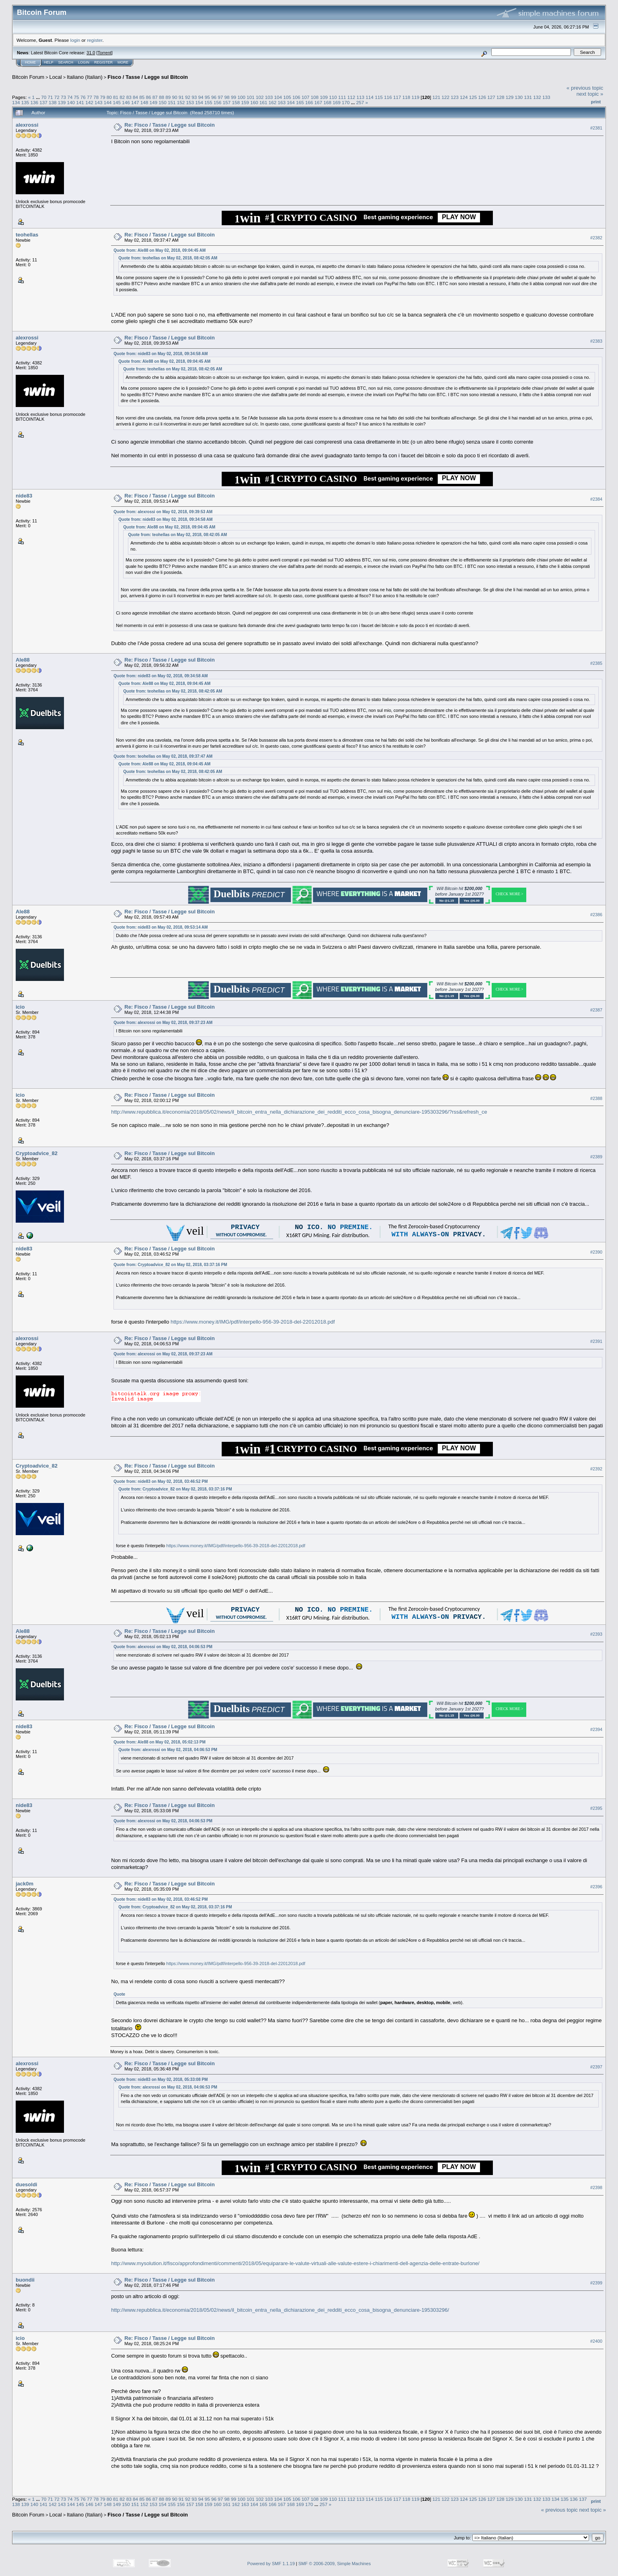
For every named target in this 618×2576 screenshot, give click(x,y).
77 (89, 97)
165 (300, 102)
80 (109, 97)
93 (194, 97)
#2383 (596, 341)
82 (122, 97)
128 (500, 97)
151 (172, 102)
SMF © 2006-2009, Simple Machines (335, 2563)
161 (264, 102)
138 (53, 102)
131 (528, 97)
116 (388, 97)
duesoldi (26, 2184)
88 (161, 97)
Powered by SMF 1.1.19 (271, 2563)
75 (76, 97)
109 (324, 97)
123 (455, 97)
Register (103, 62)
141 (80, 102)
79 (102, 97)
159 (245, 102)
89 (168, 97)
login (75, 40)
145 (117, 102)
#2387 (596, 1010)
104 (278, 97)
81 (115, 97)
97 (220, 97)
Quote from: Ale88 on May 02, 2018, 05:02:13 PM (159, 1742)
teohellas (27, 235)
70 (43, 97)
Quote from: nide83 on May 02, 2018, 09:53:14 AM (160, 927)
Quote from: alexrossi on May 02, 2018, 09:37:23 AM (162, 1022)
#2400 (596, 2341)
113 (360, 97)
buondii (25, 2280)
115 (379, 97)
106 (297, 97)
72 (57, 97)
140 (71, 102)
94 (201, 97)
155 (208, 102)
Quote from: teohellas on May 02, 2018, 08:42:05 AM (167, 258)
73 (63, 97)
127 (491, 97)
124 (464, 97)
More (122, 62)
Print (596, 101)
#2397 (596, 2066)
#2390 (596, 1252)
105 (287, 97)
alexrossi (27, 125)
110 (333, 97)
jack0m (24, 1884)
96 (213, 97)
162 (272, 102)
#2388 (596, 1098)
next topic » (590, 94)
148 (144, 102)
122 (445, 97)
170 (346, 102)
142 (89, 102)
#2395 (596, 1808)
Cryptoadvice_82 (37, 1153)
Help (49, 62)
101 (251, 97)
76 (83, 97)
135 (25, 102)
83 (129, 97)
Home (30, 62)
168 (327, 102)
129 (510, 97)
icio (20, 1007)
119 (416, 97)
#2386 (596, 915)
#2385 (596, 663)
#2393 (596, 1634)
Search (66, 62)
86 (148, 97)
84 (135, 97)
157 (227, 102)
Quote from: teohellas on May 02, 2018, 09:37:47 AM (162, 756)
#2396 (596, 1886)
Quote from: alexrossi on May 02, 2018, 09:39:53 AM (162, 512)
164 (291, 102)
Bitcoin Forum (28, 77)
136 (35, 102)
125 (473, 97)
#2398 (596, 2187)
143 (99, 102)
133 (546, 97)
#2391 (596, 1341)
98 (227, 97)
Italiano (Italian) (85, 77)
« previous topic (584, 88)
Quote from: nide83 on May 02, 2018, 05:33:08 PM (160, 2079)
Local (55, 77)
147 (135, 102)
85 (141, 97)
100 (241, 97)
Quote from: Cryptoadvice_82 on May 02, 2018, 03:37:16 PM (170, 1264)
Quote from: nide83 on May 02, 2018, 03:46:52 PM (160, 1481)
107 (306, 97)
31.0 (91, 52)
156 (218, 102)
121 (437, 97)
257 (360, 102)
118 (406, 97)
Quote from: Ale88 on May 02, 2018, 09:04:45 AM (159, 250)
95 (207, 97)
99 (233, 97)
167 (318, 102)
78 (96, 97)
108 (315, 97)
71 (50, 97)
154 (199, 102)
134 (16, 102)
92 (187, 97)
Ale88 (23, 660)
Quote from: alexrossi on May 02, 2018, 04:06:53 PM (162, 1647)
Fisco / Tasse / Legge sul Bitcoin (147, 77)
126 (482, 97)
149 (153, 102)
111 (342, 97)
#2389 (596, 1156)
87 (155, 97)
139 (62, 102)
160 (254, 102)
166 (309, 102)
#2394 (596, 1729)
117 (397, 97)
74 (69, 97)
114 (370, 97)
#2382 (596, 237)
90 (174, 97)
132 (537, 97)
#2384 (596, 499)
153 (190, 102)
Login (83, 62)
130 (519, 97)
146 (126, 102)
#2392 (596, 1468)
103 (269, 97)
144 (108, 102)
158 (236, 102)
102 (260, 97)
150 (163, 102)
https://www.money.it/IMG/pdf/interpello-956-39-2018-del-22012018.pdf (253, 1322)
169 (337, 102)
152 (181, 102)
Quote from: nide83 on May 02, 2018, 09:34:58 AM (160, 354)
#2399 (596, 2283)
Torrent (104, 52)
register (94, 40)
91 (181, 97)
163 (282, 102)
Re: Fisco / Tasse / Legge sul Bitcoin (169, 125)
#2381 (596, 127)
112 (351, 97)
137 (43, 102)
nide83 (24, 496)
